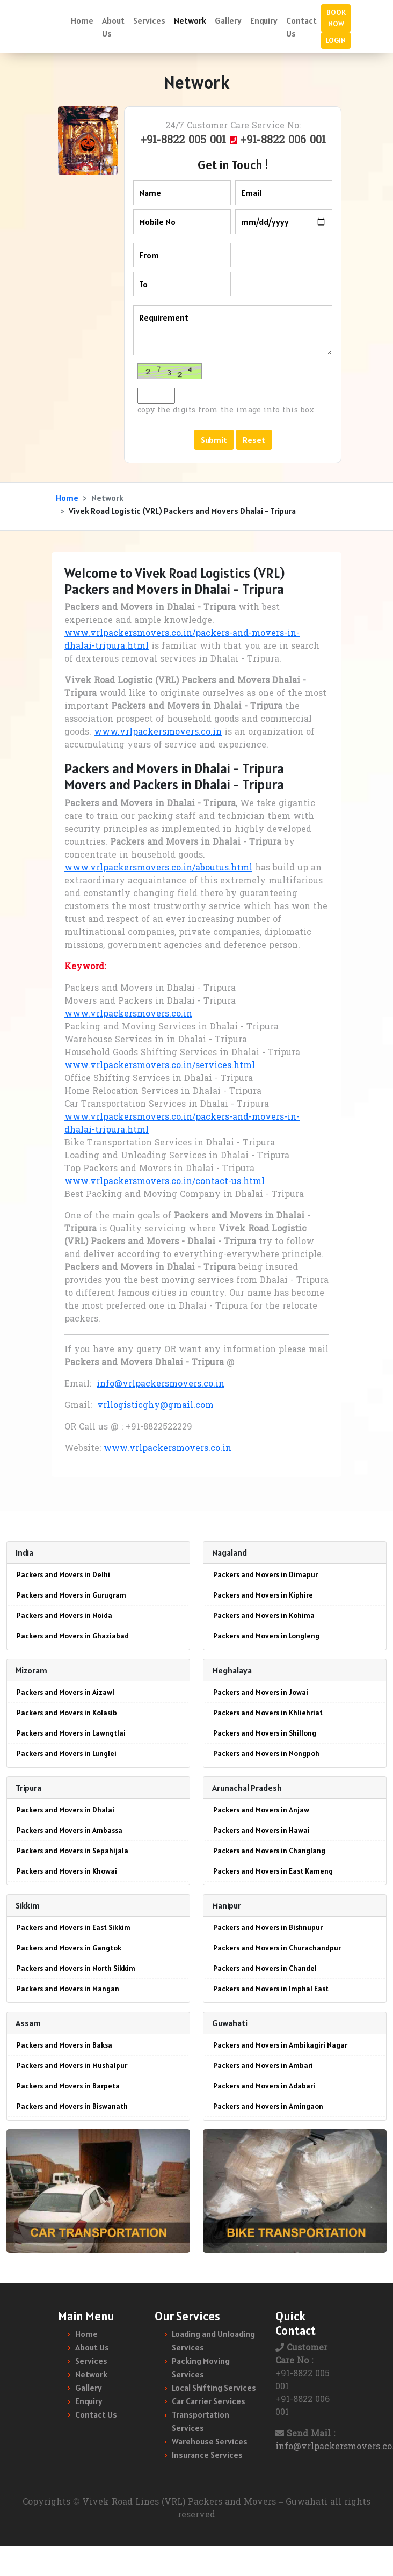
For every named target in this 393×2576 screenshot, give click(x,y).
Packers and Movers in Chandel (265, 1968)
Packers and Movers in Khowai (67, 1871)
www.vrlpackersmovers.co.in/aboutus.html (158, 868)
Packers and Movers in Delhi (63, 1574)
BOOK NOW (336, 18)
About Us (113, 27)
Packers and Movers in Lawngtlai (71, 1733)
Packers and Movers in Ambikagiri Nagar (280, 2045)
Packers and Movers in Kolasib (67, 1712)
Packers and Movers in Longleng (266, 1636)
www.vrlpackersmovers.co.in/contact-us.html (164, 1181)
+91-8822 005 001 (185, 141)
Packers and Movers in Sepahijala (72, 1850)
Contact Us (301, 27)
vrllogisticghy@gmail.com (155, 1405)
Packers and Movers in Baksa (64, 2045)
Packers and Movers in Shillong (264, 1733)
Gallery (228, 20)
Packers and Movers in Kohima (264, 1615)
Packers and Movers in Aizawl (65, 1692)
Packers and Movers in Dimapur (265, 1574)
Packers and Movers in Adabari (264, 2086)
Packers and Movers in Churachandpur (277, 1948)
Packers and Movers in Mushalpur (72, 2065)
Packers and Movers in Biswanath (72, 2106)
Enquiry (264, 20)
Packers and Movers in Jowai (260, 1692)
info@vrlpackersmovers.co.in (160, 1384)
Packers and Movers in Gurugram (71, 1595)
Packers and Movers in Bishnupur (268, 1927)
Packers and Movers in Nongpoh (266, 1753)
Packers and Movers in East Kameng (273, 1871)
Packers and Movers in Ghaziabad (73, 1636)
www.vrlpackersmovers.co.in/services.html (159, 1066)
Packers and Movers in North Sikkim (76, 1968)
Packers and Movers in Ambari (263, 2065)
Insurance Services (207, 2454)
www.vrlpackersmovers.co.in (158, 732)
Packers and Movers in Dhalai (65, 1810)
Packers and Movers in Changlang (269, 1850)
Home (82, 20)
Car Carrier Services (208, 2401)
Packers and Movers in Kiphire (263, 1595)
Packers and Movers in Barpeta (68, 2086)
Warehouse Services (210, 2441)
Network (190, 20)
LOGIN (336, 40)
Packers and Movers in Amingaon (268, 2106)
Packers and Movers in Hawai (261, 1830)
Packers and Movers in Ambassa (69, 1830)
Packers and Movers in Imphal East (271, 1988)
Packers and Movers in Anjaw (261, 1810)
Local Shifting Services (214, 2387)
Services (149, 20)
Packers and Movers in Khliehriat (268, 1712)
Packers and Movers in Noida (64, 1615)
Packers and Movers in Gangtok (69, 1948)
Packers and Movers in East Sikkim (73, 1927)
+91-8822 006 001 (283, 141)
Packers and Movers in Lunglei (67, 1753)
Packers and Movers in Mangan (68, 1988)
